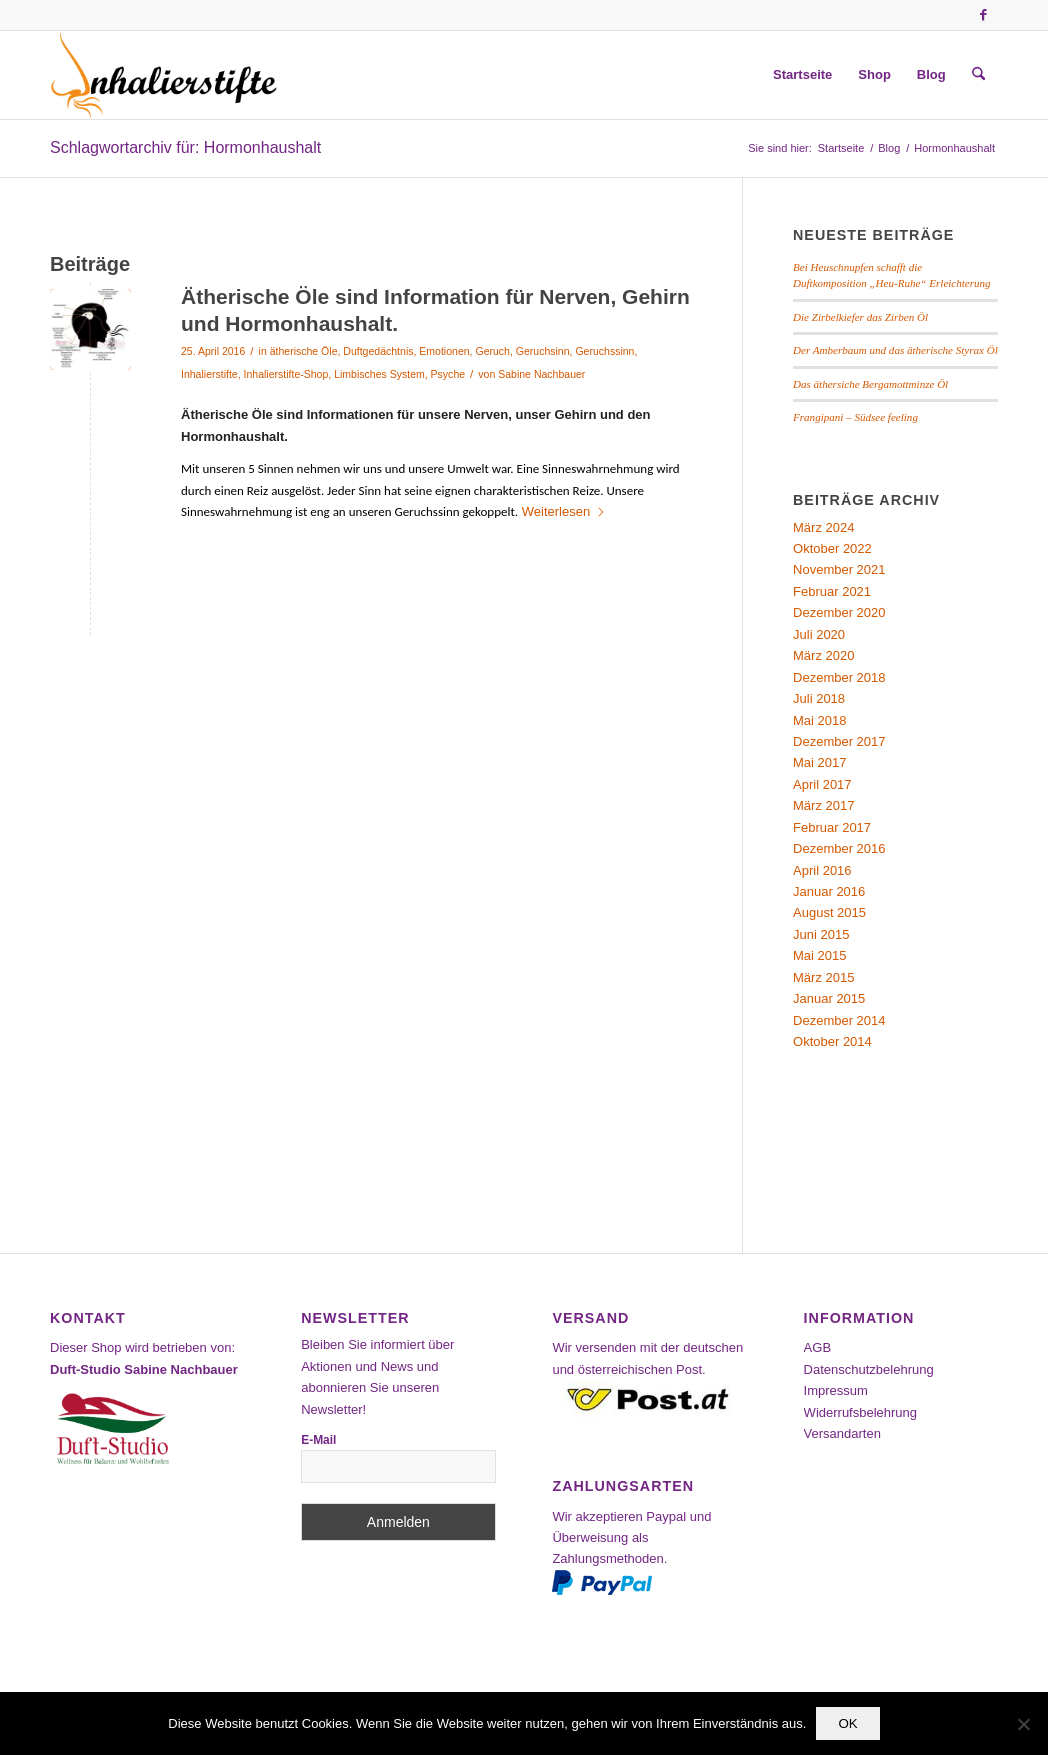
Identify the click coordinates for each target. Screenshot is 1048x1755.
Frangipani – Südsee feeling (855, 417)
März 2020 (823, 655)
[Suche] (978, 75)
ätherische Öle (304, 351)
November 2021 (839, 569)
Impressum (836, 1390)
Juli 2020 (819, 634)
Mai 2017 (819, 762)
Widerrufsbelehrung (860, 1412)
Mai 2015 (819, 955)
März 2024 (823, 527)
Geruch (492, 351)
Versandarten (842, 1433)
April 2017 (822, 784)
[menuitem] (802, 75)
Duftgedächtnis (378, 351)
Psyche (448, 374)
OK (847, 1723)
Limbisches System (379, 374)
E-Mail (318, 1440)
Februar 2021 (832, 591)
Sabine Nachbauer (541, 374)
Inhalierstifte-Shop (286, 374)
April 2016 (822, 870)
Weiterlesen (564, 511)
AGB (817, 1347)
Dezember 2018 (839, 677)
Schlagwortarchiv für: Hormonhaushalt (185, 147)
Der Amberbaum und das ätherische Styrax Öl (895, 350)
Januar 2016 (829, 891)
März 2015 (823, 977)
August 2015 (829, 912)
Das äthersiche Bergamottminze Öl (870, 384)
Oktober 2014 (832, 1041)
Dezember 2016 (839, 848)
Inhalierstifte (209, 374)
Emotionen (444, 351)
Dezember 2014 (839, 1020)
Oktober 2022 (832, 548)
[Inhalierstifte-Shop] (164, 75)
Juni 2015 (821, 934)
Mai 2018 (819, 720)
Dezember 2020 (839, 612)
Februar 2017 (832, 827)
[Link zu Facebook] (983, 15)
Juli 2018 (819, 698)
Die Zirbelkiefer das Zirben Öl (860, 317)
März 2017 (823, 805)
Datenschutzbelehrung (869, 1369)
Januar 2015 (829, 998)
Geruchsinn (543, 351)
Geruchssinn (604, 351)
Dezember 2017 (839, 741)
